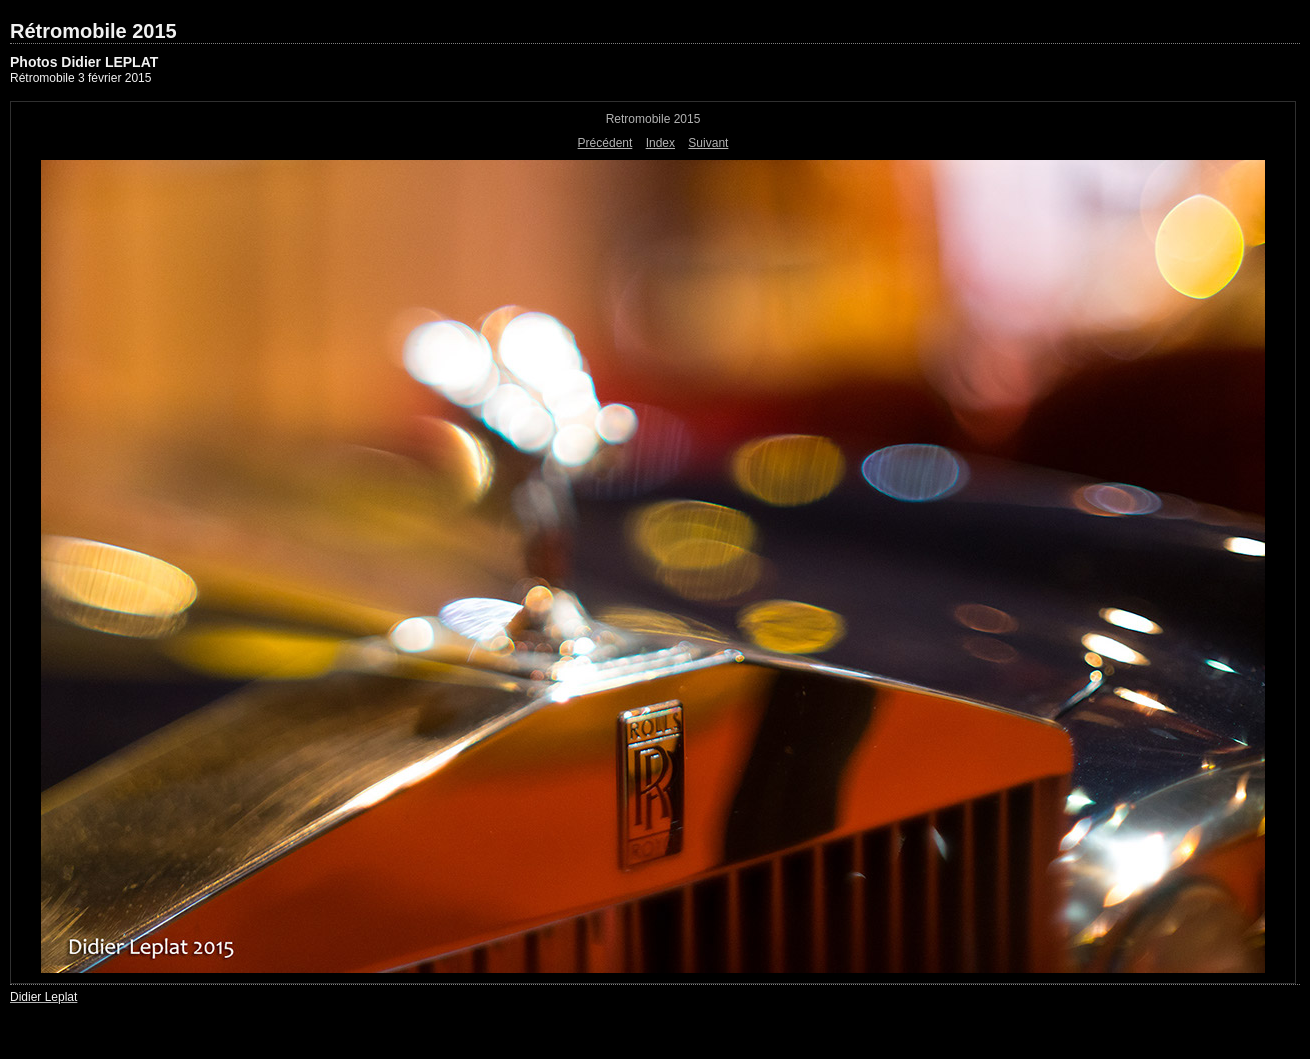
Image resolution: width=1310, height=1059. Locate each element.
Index (660, 143)
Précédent (605, 143)
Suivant (708, 143)
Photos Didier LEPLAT (84, 62)
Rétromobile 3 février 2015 (80, 78)
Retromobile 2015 (653, 119)
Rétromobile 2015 (93, 31)
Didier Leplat (43, 997)
